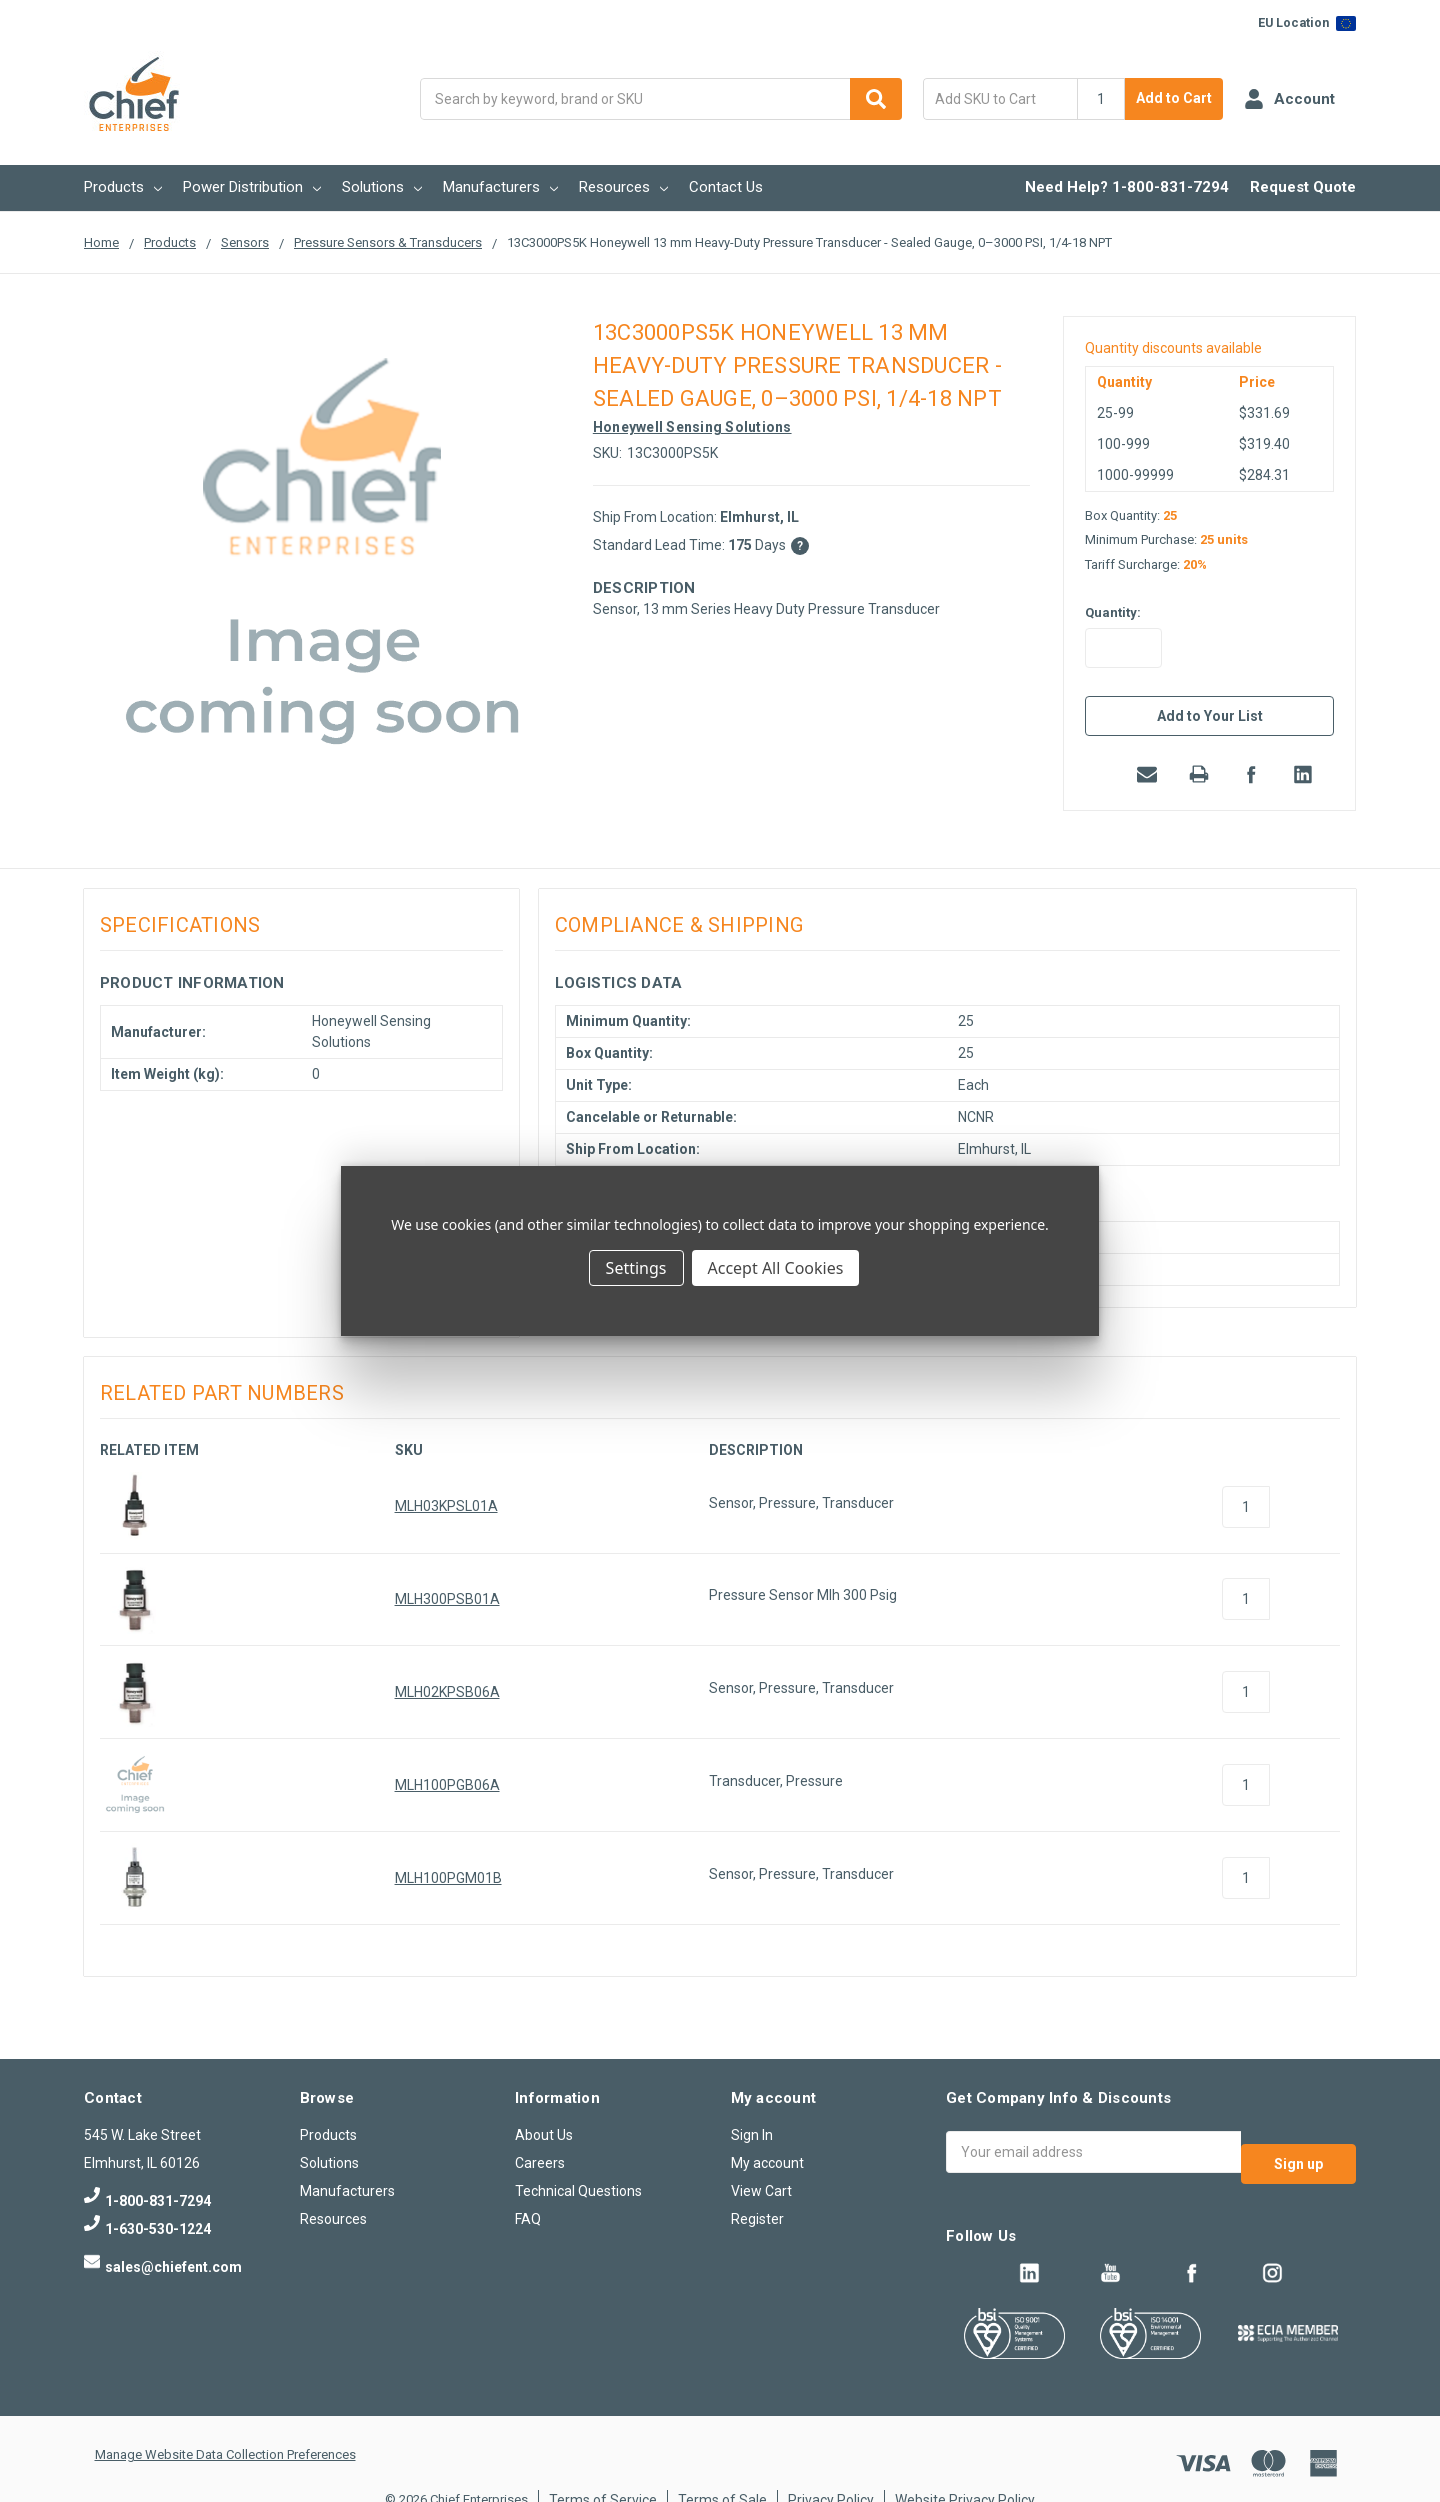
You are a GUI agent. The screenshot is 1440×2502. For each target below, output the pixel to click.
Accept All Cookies (776, 1268)
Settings (636, 1268)
